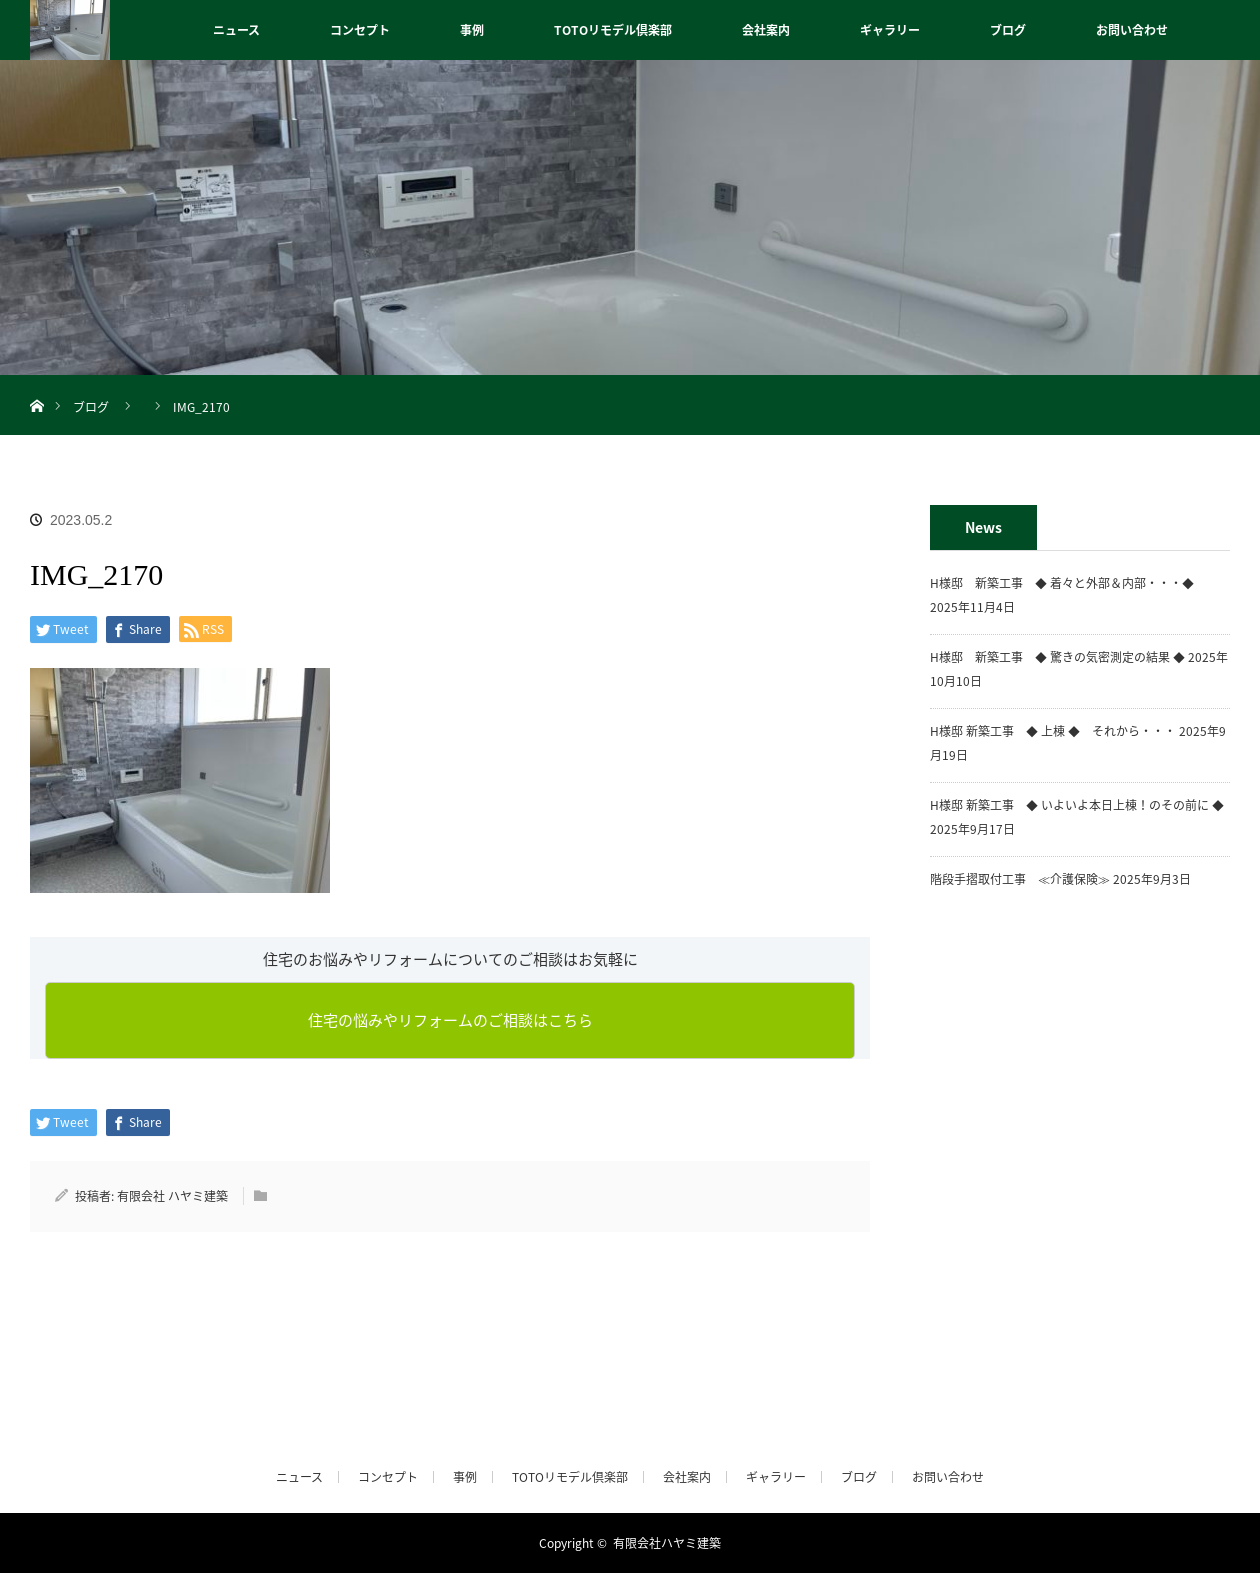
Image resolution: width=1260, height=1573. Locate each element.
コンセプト (360, 30)
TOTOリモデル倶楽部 (613, 30)
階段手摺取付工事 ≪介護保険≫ (1020, 879)
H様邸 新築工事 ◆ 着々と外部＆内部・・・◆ (1068, 583)
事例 (472, 30)
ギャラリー (890, 30)
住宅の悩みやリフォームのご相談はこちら (450, 1020)
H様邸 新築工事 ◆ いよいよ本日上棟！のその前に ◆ (1077, 805)
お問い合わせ (1132, 30)
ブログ (1008, 30)
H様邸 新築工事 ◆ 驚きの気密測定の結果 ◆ (1057, 657)
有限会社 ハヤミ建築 (172, 1196)
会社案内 (766, 30)
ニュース (236, 30)
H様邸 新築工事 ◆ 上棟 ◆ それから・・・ (1053, 731)
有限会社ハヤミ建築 (667, 1543)
